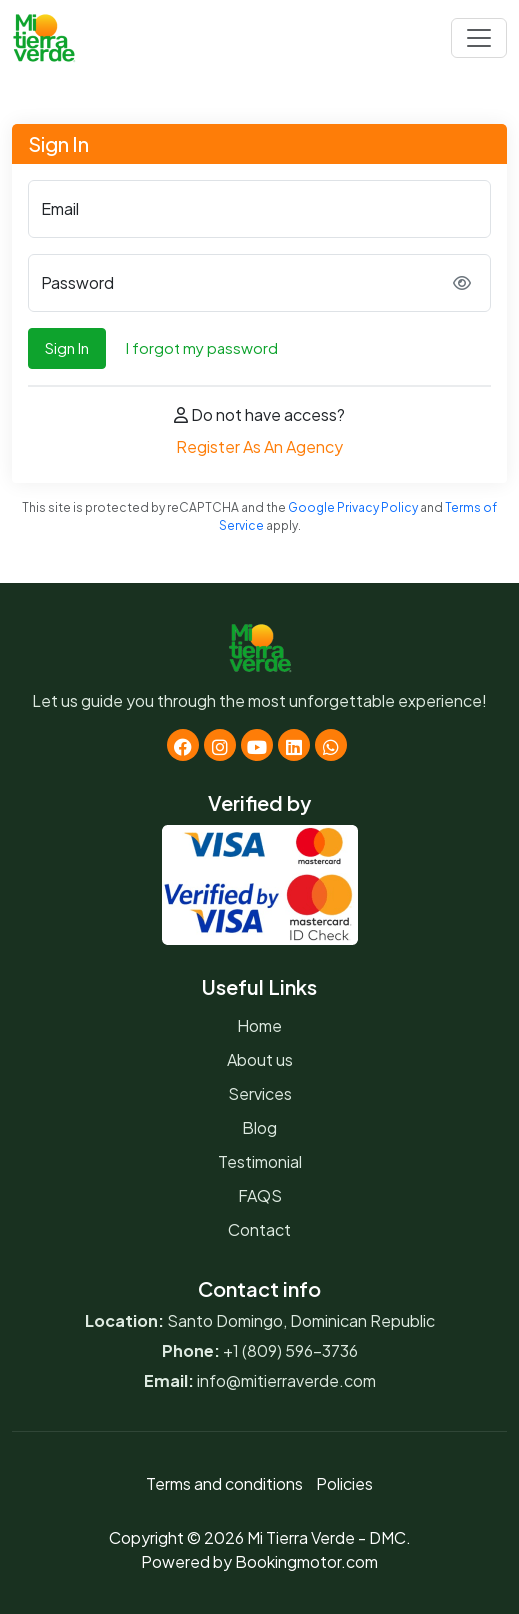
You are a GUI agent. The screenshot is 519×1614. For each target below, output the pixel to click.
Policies (344, 1483)
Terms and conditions (224, 1483)
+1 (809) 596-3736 (290, 1350)
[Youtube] (257, 745)
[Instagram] (220, 745)
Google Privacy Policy (353, 507)
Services (260, 1093)
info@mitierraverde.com (286, 1380)
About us (260, 1059)
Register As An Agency (259, 446)
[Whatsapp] (331, 745)
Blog (259, 1127)
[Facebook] (183, 745)
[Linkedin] (294, 745)
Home (259, 1025)
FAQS (260, 1195)
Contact (259, 1229)
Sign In (67, 347)
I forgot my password (202, 347)
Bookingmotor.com (306, 1561)
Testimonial (260, 1161)
